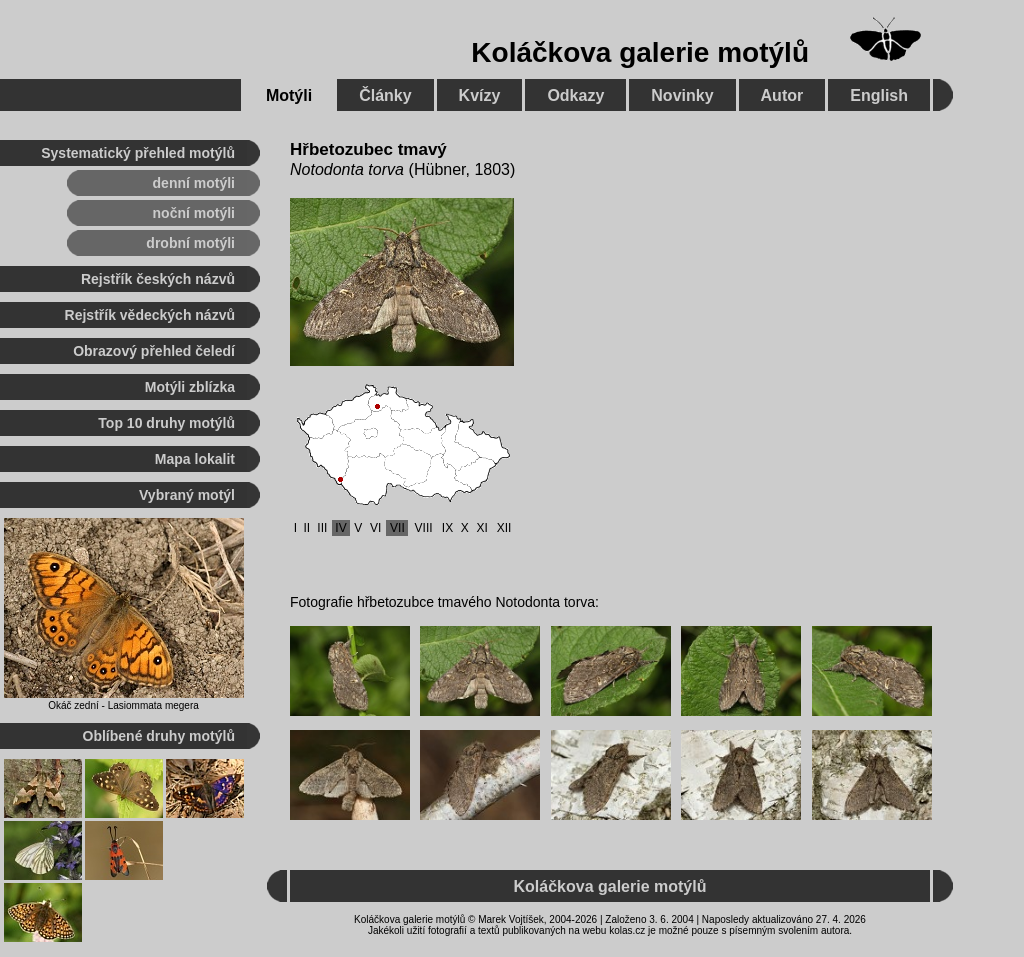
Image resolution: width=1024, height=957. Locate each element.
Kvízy (480, 95)
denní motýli (194, 183)
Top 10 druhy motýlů (166, 423)
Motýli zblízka (190, 387)
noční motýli (194, 213)
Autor (782, 95)
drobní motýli (190, 243)
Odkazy (575, 95)
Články (385, 95)
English (879, 95)
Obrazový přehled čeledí (154, 351)
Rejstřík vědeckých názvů (150, 315)
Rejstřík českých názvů (158, 279)
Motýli (289, 95)
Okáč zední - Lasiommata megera (123, 705)
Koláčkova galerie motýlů (640, 52)
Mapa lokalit (195, 459)
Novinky (682, 95)
